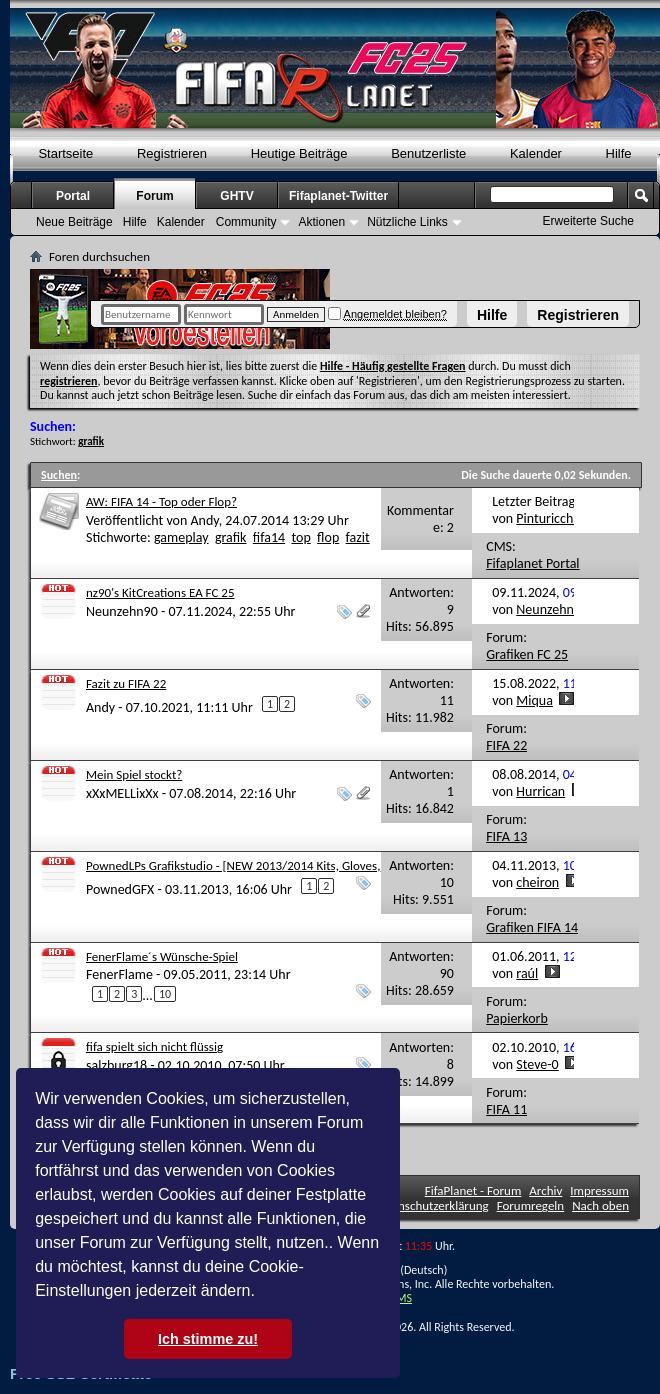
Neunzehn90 (122, 611)
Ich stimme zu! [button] (208, 1339)
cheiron (537, 882)
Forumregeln (531, 1205)
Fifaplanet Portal (532, 563)
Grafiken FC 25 (527, 654)
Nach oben (600, 1205)
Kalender (536, 153)
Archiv (545, 1190)
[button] (262, 1293)
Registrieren (578, 315)
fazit (358, 537)
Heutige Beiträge (299, 153)
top (300, 537)
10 (165, 994)
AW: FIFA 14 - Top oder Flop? (161, 501)
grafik (231, 537)
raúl (527, 973)
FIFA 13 (506, 836)
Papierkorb (517, 1018)
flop (328, 537)
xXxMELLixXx (122, 793)
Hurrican (540, 791)
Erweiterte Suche (588, 221)
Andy (204, 520)
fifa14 (269, 537)
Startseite (65, 153)
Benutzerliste (428, 153)
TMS (401, 1298)
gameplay (181, 537)
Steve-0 (537, 1064)
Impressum (599, 1190)
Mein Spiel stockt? (134, 774)
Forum (154, 196)
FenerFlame (119, 974)
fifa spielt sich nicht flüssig (154, 1046)
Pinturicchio (550, 518)
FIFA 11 (506, 1109)
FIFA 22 (506, 745)
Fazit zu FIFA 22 (126, 683)
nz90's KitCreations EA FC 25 (160, 592)
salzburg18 (116, 1065)
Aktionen (321, 222)
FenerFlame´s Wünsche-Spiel (162, 956)
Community (246, 222)
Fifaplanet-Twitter (338, 196)
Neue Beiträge (74, 222)
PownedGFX (120, 888)
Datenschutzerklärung (431, 1205)
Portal (73, 196)
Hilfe (492, 315)
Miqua (534, 700)
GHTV (236, 196)
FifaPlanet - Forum (473, 1190)
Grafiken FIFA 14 (532, 927)
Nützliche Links (407, 222)
